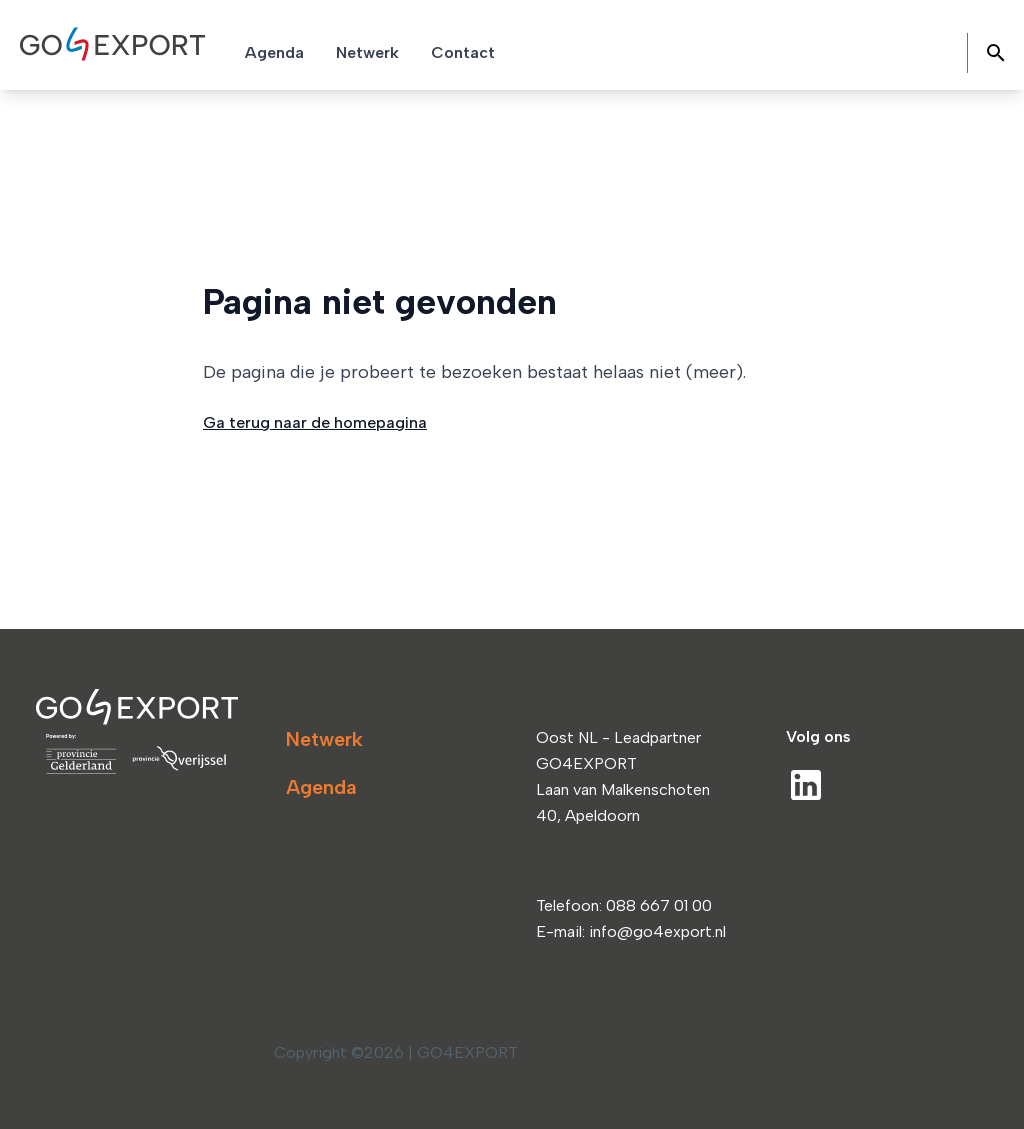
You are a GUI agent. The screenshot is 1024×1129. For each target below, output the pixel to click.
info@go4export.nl (657, 931)
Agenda (321, 787)
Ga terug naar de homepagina (315, 422)
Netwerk (324, 739)
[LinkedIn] (806, 785)
